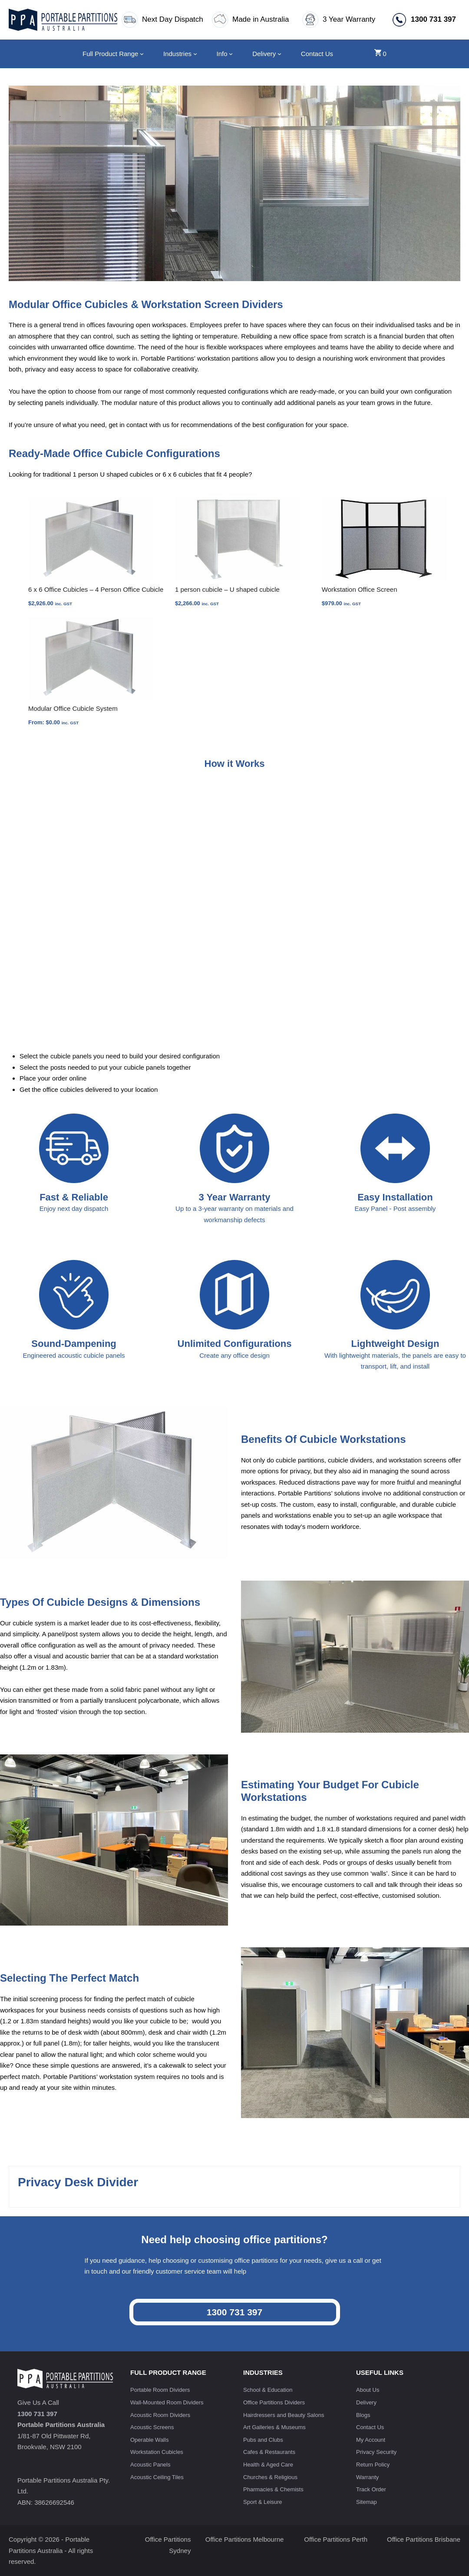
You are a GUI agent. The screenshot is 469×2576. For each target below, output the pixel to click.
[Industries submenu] (195, 54)
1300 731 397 (234, 2312)
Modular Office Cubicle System (73, 708)
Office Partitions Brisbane (423, 2539)
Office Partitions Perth (335, 2539)
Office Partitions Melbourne (244, 2539)
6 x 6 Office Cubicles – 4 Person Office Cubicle (95, 589)
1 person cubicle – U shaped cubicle (227, 589)
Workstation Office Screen (359, 589)
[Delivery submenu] (279, 54)
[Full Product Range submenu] (142, 54)
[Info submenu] (231, 54)
